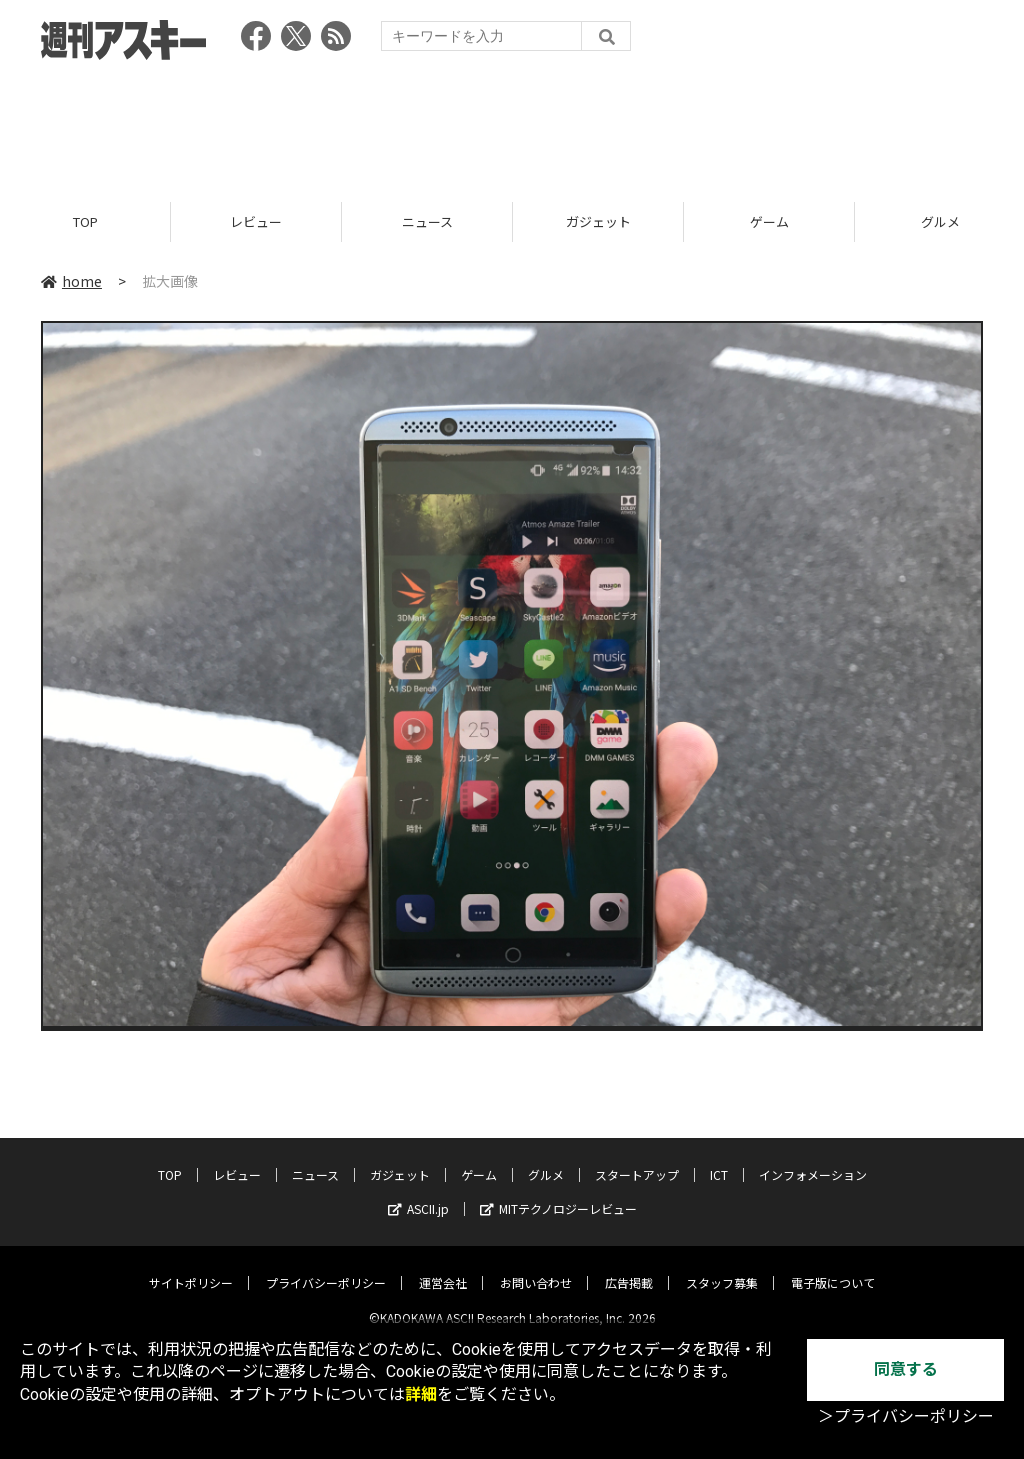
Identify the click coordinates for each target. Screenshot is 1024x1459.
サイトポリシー (191, 1266)
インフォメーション (813, 1158)
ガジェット (598, 222)
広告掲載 (629, 1266)
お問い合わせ (536, 1266)
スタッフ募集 (722, 1266)
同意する (906, 1369)
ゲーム (769, 222)
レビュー (256, 222)
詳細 (421, 1394)
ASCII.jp (418, 1192)
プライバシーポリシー (326, 1266)
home (71, 282)
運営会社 (443, 1266)
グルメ (546, 1158)
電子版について (833, 1266)
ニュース (427, 222)
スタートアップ (637, 1158)
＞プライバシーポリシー (906, 1416)
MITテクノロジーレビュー (558, 1192)
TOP (85, 222)
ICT (719, 1158)
